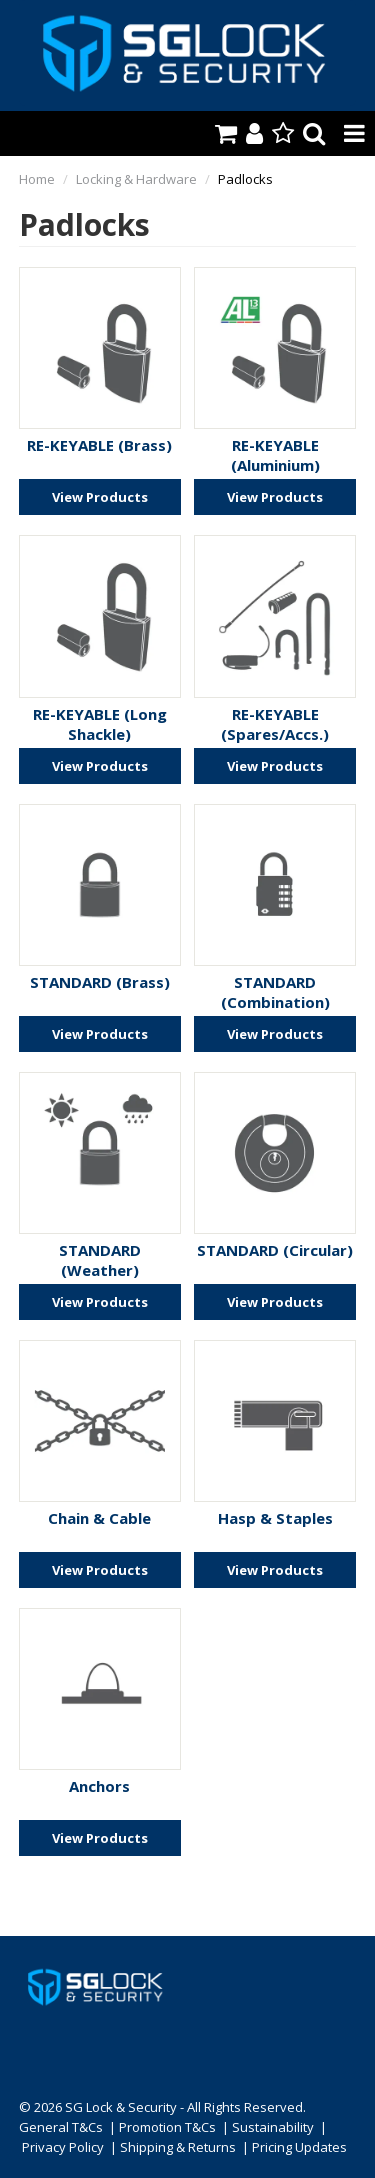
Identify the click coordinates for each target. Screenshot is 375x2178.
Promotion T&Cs (167, 2127)
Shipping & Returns (178, 2147)
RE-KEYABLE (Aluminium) (275, 455)
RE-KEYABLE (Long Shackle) (100, 724)
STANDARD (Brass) (100, 982)
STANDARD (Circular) (275, 1250)
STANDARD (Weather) (100, 1260)
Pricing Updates (299, 2147)
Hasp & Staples (275, 1518)
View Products (100, 497)
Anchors (99, 1786)
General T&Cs (61, 2127)
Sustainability (273, 2127)
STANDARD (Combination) (275, 992)
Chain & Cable (99, 1518)
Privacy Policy (63, 2147)
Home (37, 179)
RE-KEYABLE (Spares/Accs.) (275, 724)
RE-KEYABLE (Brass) (99, 445)
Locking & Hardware (136, 179)
